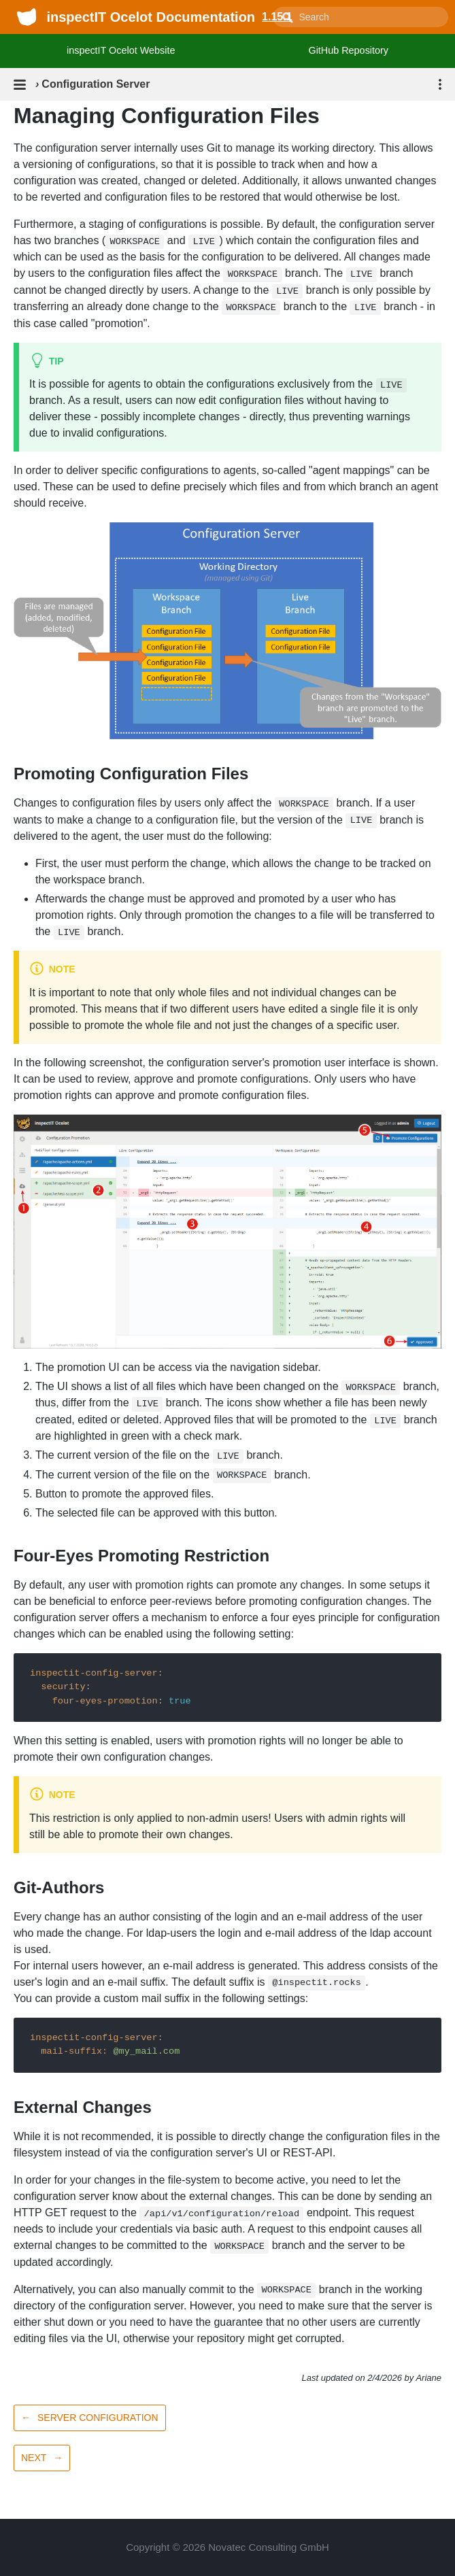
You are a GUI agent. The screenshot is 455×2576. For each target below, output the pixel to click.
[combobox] (360, 17)
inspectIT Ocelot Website (121, 50)
